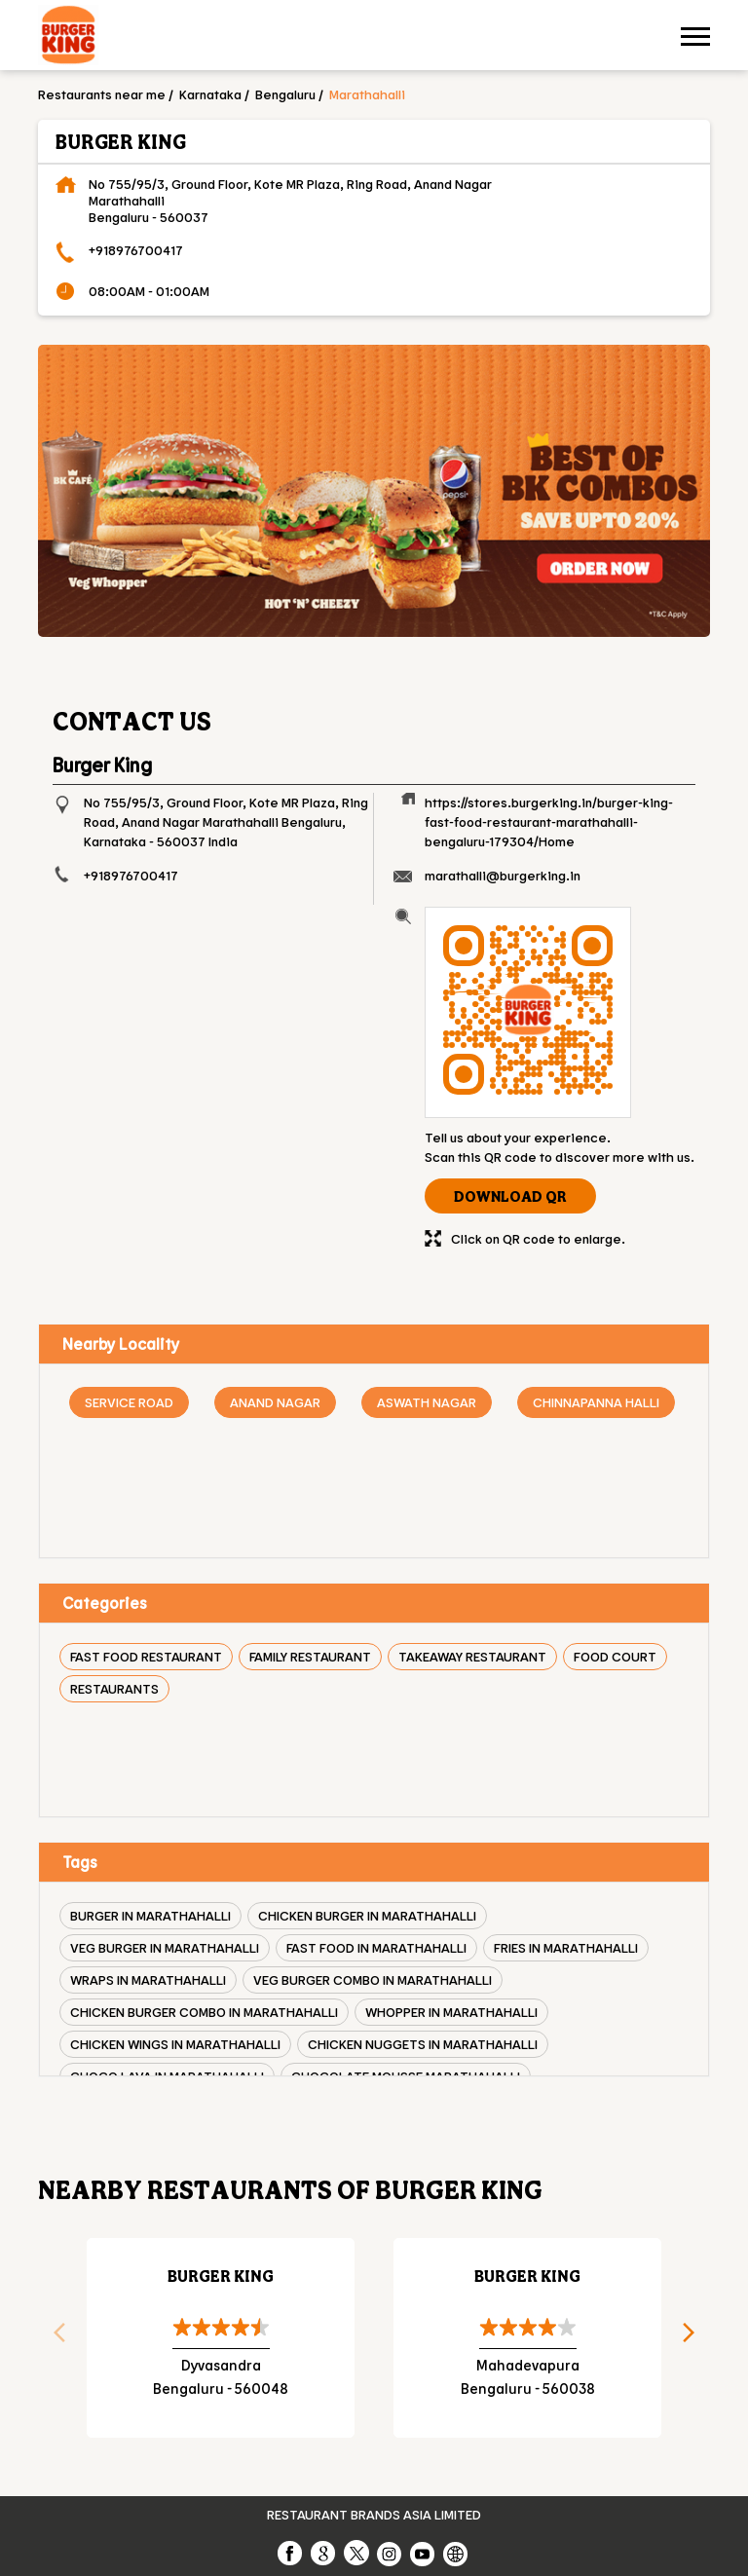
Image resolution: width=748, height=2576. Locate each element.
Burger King (221, 2275)
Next (695, 2338)
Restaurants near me (102, 94)
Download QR (510, 1196)
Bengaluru (285, 94)
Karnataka (210, 94)
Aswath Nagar (426, 1402)
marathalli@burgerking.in (502, 875)
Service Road (129, 1402)
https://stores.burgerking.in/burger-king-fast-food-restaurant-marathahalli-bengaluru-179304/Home (549, 821)
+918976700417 (136, 250)
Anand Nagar (275, 1402)
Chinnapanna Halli (596, 1402)
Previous (52, 2338)
